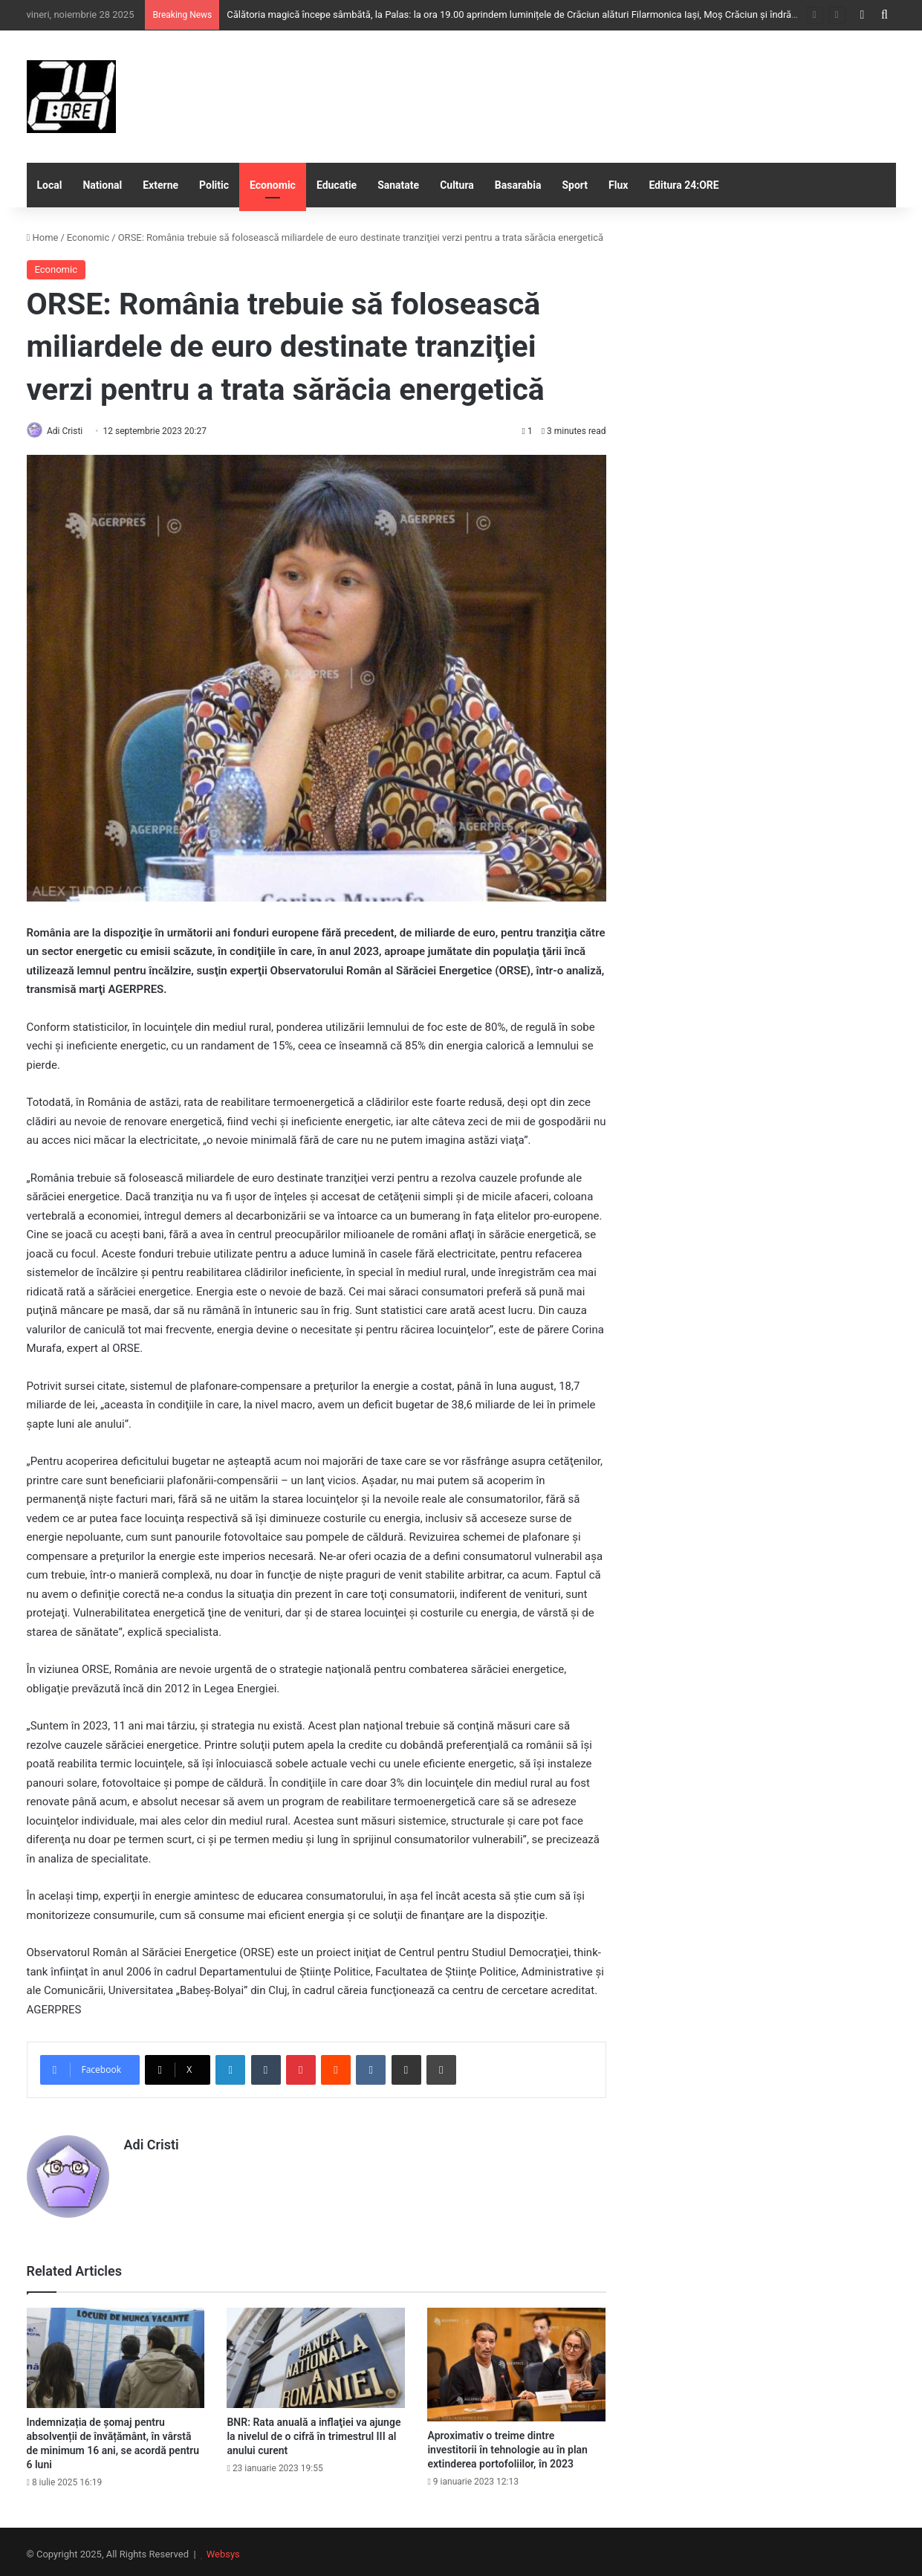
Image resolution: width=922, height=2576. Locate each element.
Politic (214, 185)
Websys (223, 2548)
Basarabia (518, 185)
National (102, 185)
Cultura (457, 185)
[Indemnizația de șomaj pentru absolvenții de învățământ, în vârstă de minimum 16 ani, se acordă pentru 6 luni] (116, 2352)
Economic (273, 185)
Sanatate (398, 185)
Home (43, 237)
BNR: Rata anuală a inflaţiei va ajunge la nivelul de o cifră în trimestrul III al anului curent (313, 2431)
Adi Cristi (71, 431)
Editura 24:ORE (683, 185)
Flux (618, 185)
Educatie (336, 185)
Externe (160, 185)
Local (49, 185)
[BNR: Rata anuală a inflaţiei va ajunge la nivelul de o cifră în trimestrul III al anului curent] (316, 2352)
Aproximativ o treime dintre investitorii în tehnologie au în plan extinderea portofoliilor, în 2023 (507, 2444)
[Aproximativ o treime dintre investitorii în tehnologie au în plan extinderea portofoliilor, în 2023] (516, 2359)
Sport (575, 185)
